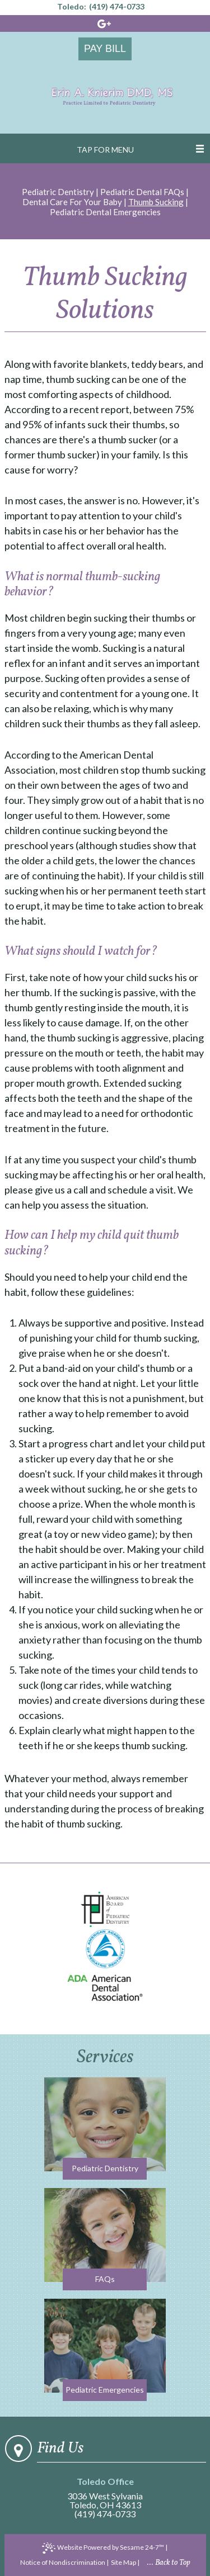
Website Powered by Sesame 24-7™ (103, 2548)
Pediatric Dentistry (58, 192)
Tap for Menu (105, 149)
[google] (104, 24)
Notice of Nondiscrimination (62, 2562)
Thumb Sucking (156, 202)
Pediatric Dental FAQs (142, 192)
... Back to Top (168, 2563)
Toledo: (71, 7)
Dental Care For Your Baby (72, 202)
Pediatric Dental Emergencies (105, 212)
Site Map (123, 2562)
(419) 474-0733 (116, 7)
